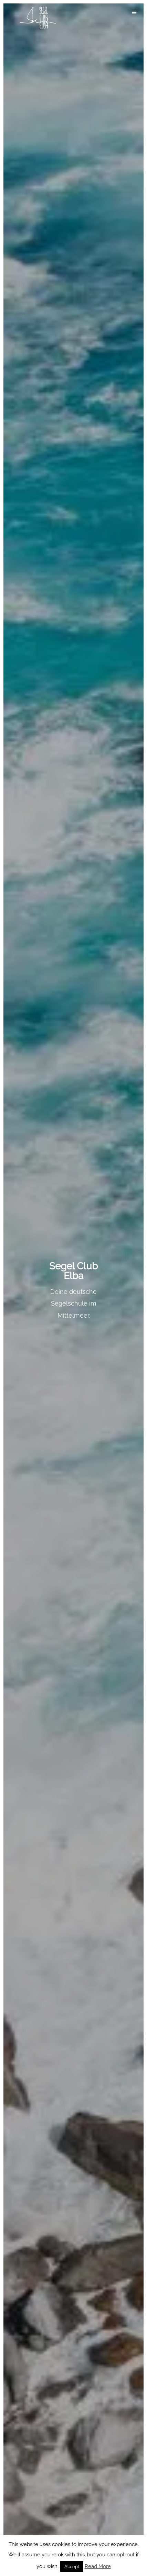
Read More (98, 2566)
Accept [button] (71, 2566)
